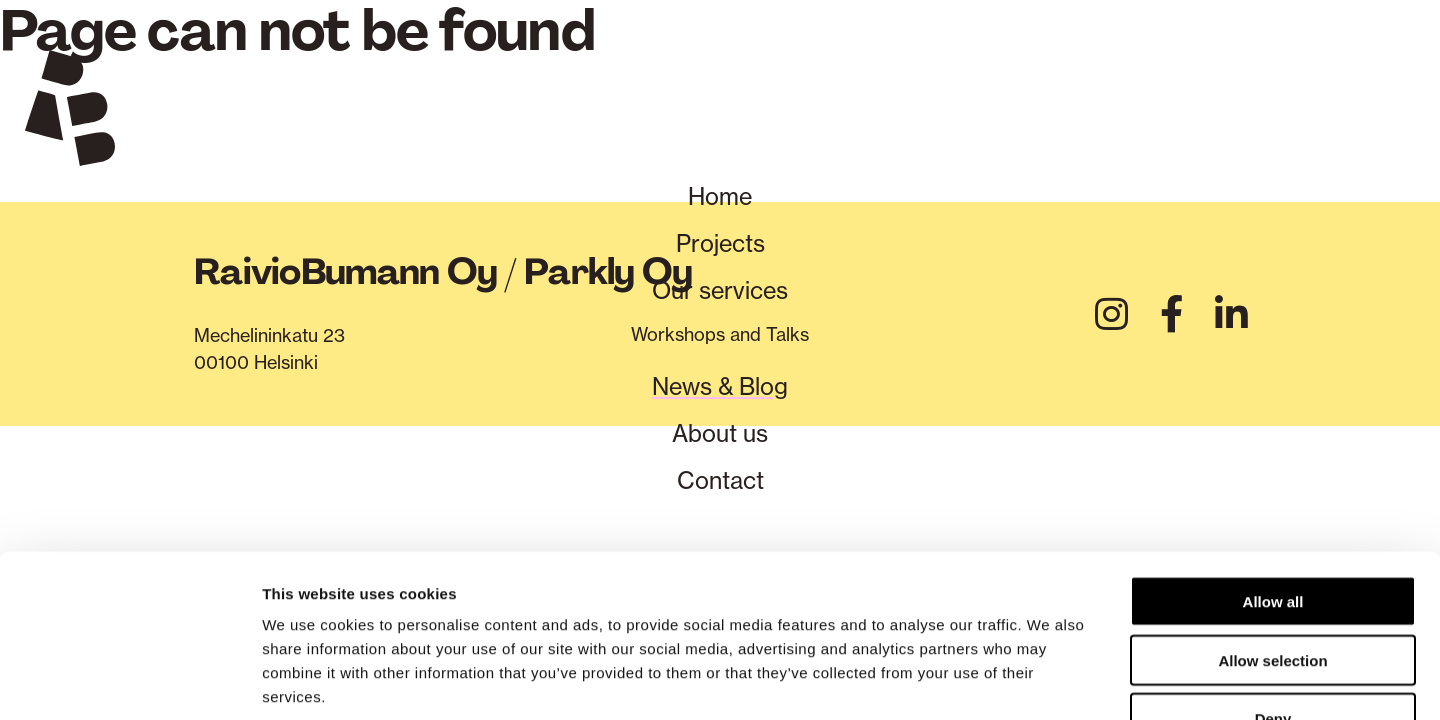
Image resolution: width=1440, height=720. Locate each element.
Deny (1273, 592)
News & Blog (720, 391)
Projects (720, 246)
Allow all (1273, 474)
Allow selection (1272, 533)
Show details (1049, 680)
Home (720, 198)
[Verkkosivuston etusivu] (70, 112)
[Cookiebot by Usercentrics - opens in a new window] (129, 681)
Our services (720, 294)
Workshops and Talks (720, 337)
